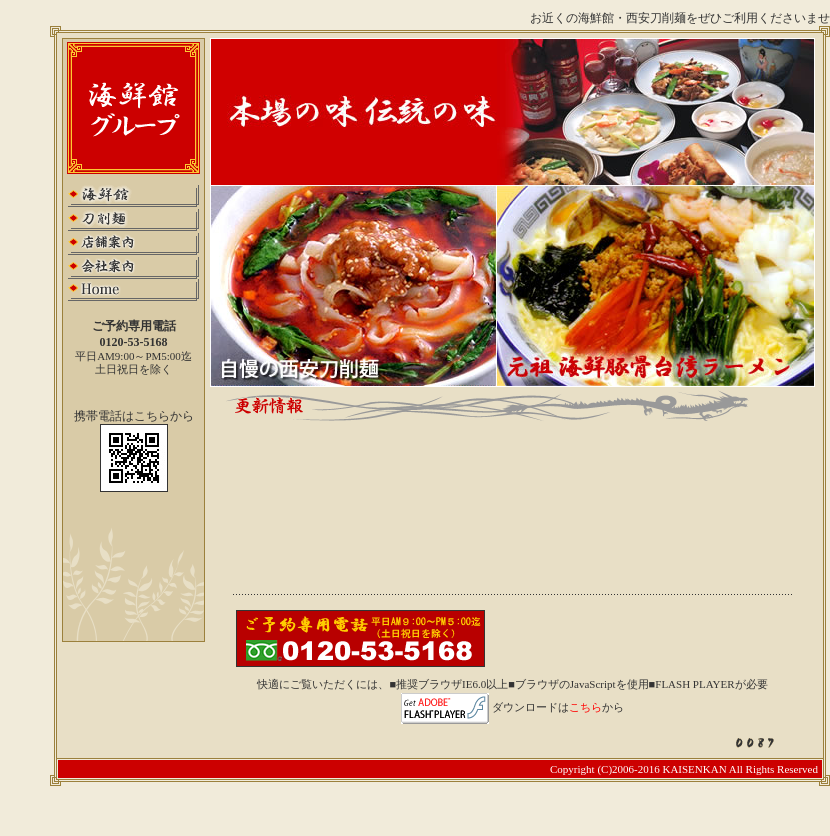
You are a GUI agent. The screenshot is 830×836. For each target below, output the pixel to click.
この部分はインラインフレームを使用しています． (522, 504)
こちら (585, 707)
